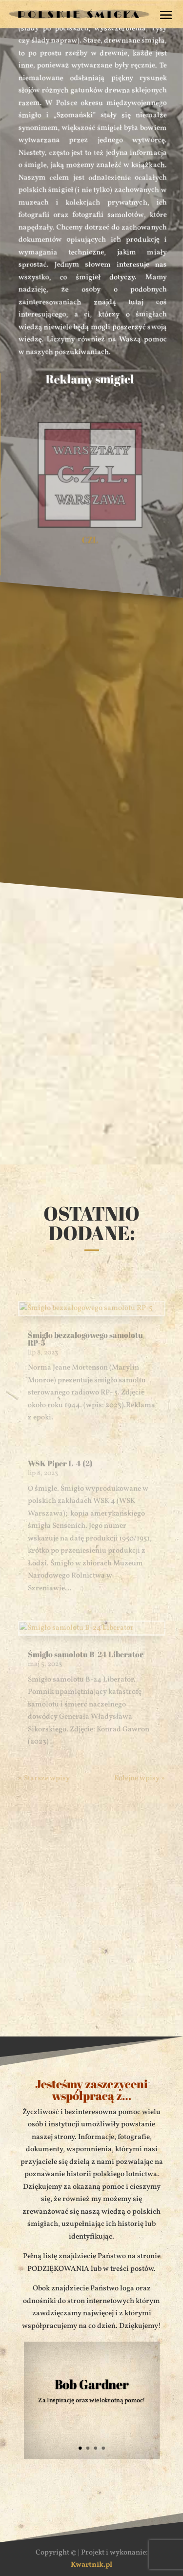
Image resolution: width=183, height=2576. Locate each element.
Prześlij (132, 2006)
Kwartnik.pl (91, 2565)
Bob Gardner (91, 2383)
